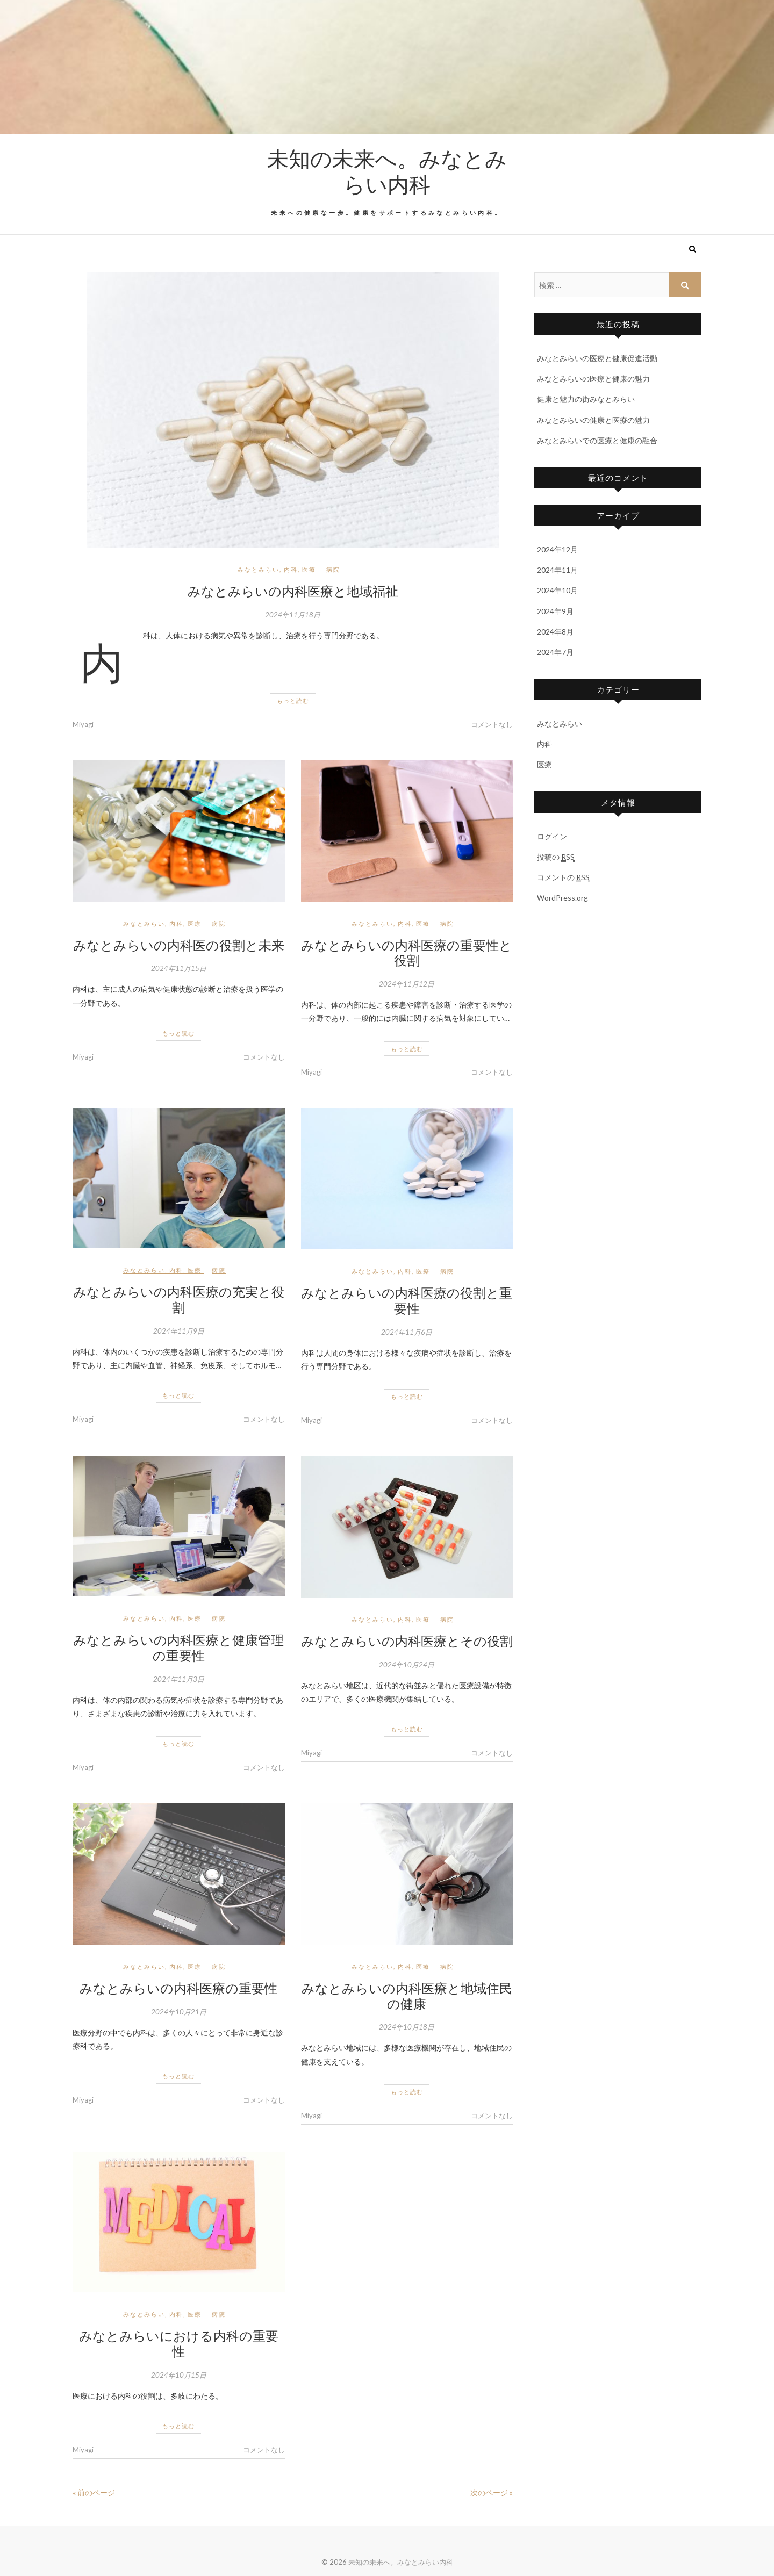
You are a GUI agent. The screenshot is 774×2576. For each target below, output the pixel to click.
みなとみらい (259, 569)
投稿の (556, 857)
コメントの (563, 877)
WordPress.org (562, 897)
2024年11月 (557, 569)
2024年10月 (557, 590)
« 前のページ (94, 2492)
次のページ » (491, 2492)
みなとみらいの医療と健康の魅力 (593, 378)
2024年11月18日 (292, 614)
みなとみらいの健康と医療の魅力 (593, 419)
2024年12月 (557, 549)
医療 (309, 569)
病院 (333, 569)
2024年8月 (555, 631)
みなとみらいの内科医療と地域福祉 (293, 590)
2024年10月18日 (406, 2027)
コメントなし (492, 724)
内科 (291, 569)
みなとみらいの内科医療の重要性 (178, 1987)
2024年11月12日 (406, 984)
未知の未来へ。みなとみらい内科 (387, 171)
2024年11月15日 (178, 968)
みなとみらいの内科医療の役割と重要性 (406, 1300)
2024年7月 (555, 652)
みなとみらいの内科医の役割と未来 (178, 944)
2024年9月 (555, 611)
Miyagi (83, 724)
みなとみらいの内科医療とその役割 (407, 1640)
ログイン (552, 836)
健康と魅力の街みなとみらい (586, 399)
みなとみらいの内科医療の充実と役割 (178, 1299)
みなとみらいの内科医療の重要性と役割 (406, 952)
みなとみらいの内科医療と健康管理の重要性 (178, 1647)
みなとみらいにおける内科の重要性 (178, 2343)
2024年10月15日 (178, 2375)
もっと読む (293, 700)
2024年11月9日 (178, 1331)
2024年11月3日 (178, 1679)
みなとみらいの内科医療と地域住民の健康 (407, 1995)
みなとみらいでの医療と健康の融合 (597, 440)
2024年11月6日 (406, 1332)
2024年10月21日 (178, 2011)
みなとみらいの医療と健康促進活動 (597, 358)
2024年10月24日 (406, 1664)
